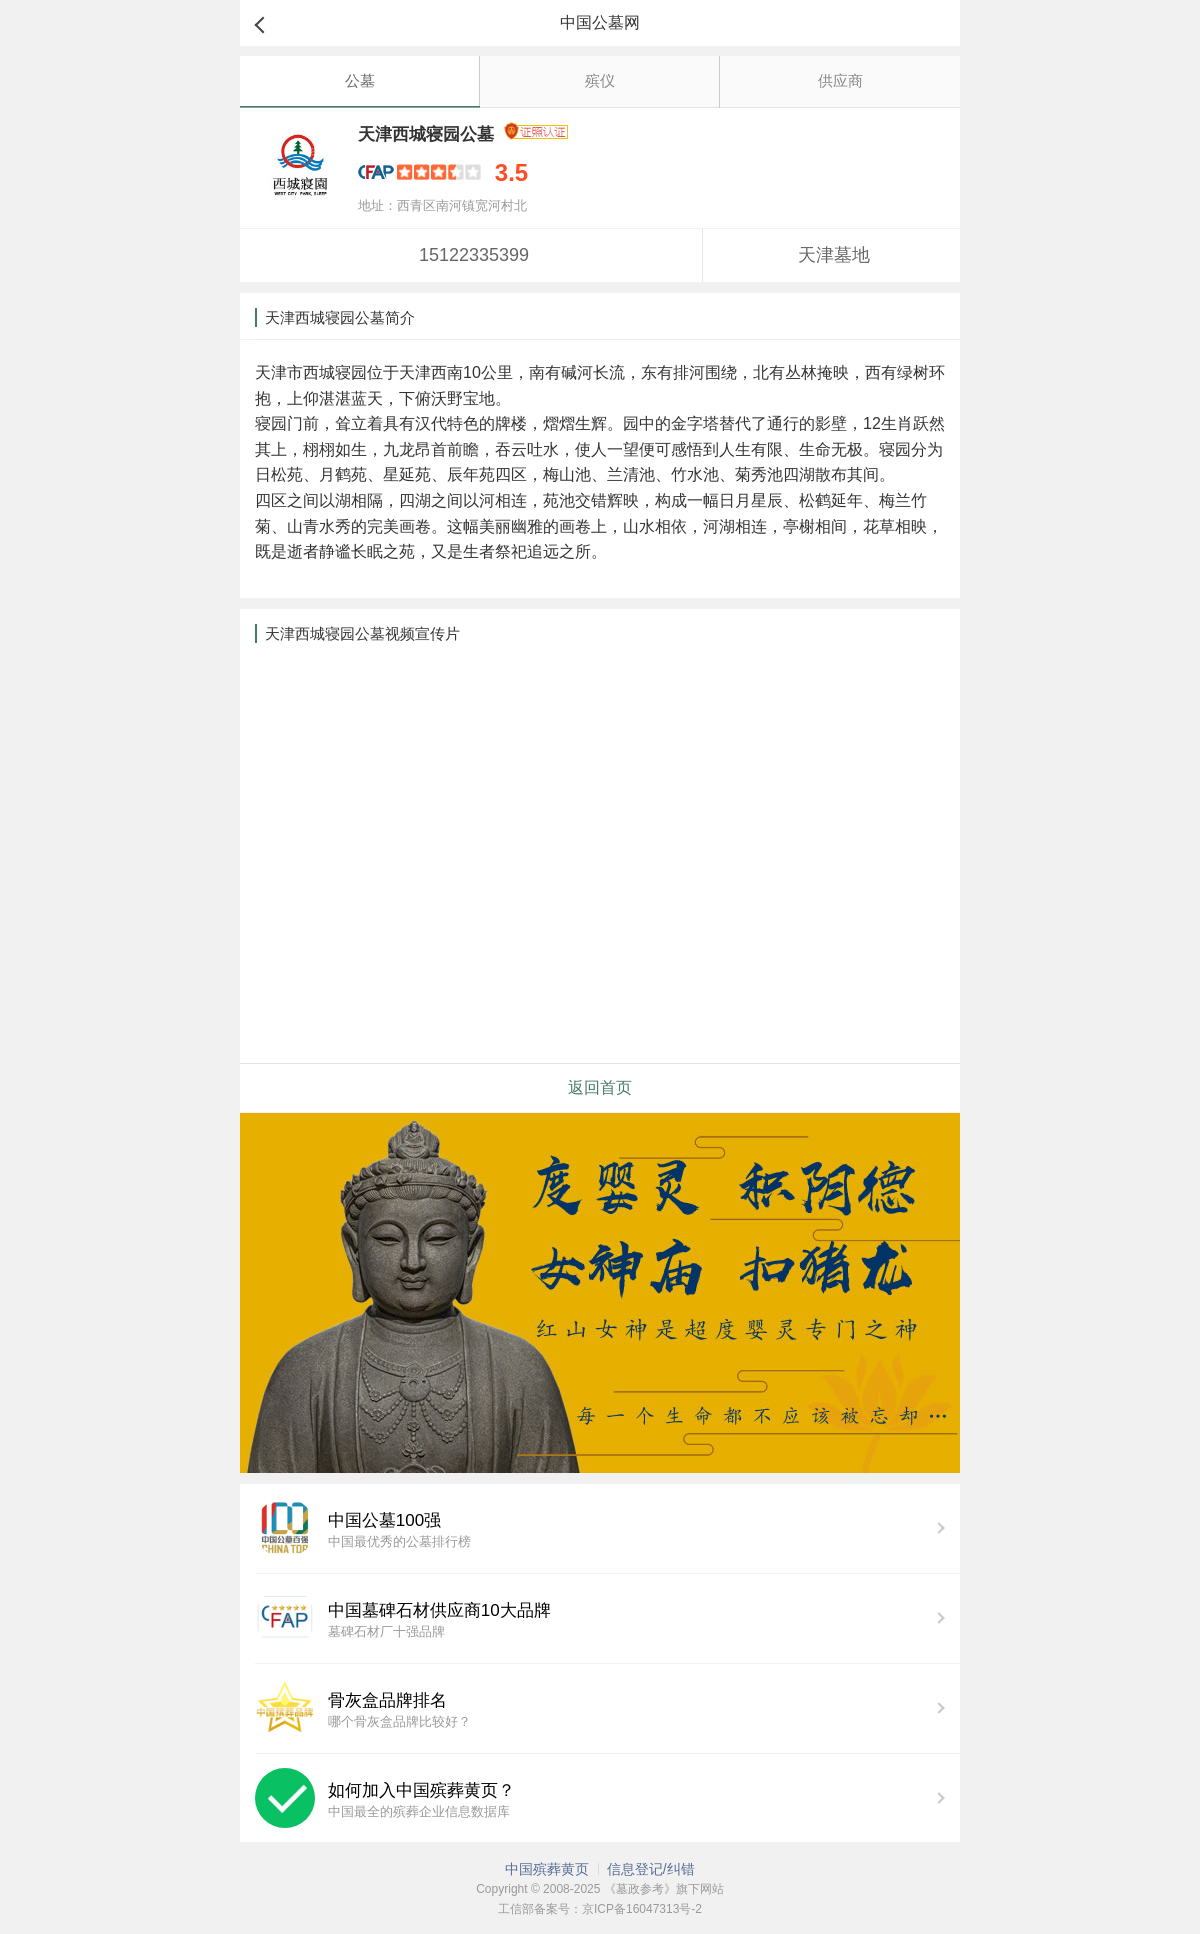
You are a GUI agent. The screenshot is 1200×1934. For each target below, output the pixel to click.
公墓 (360, 80)
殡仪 (600, 80)
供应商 (840, 80)
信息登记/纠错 (651, 1869)
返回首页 (600, 1087)
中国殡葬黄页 (547, 1869)
